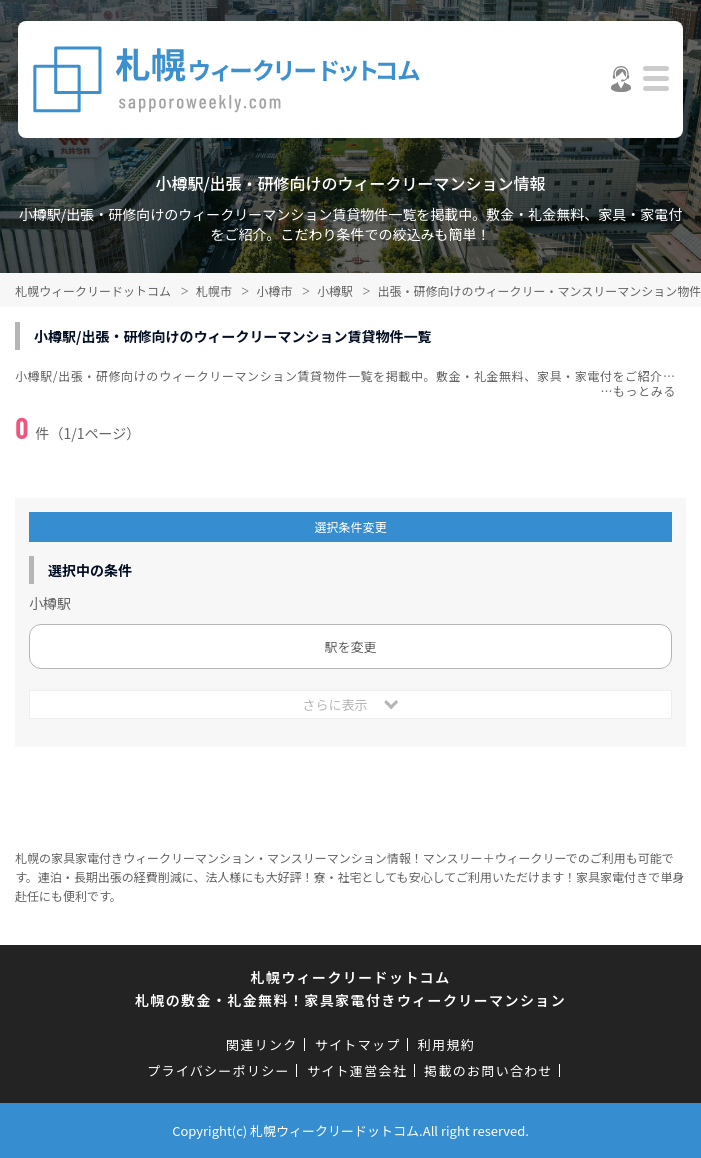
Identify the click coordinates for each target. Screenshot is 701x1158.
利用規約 (446, 1044)
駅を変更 (350, 646)
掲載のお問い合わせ (488, 1070)
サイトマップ (358, 1044)
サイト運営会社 (357, 1070)
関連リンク (262, 1044)
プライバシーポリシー (218, 1070)
